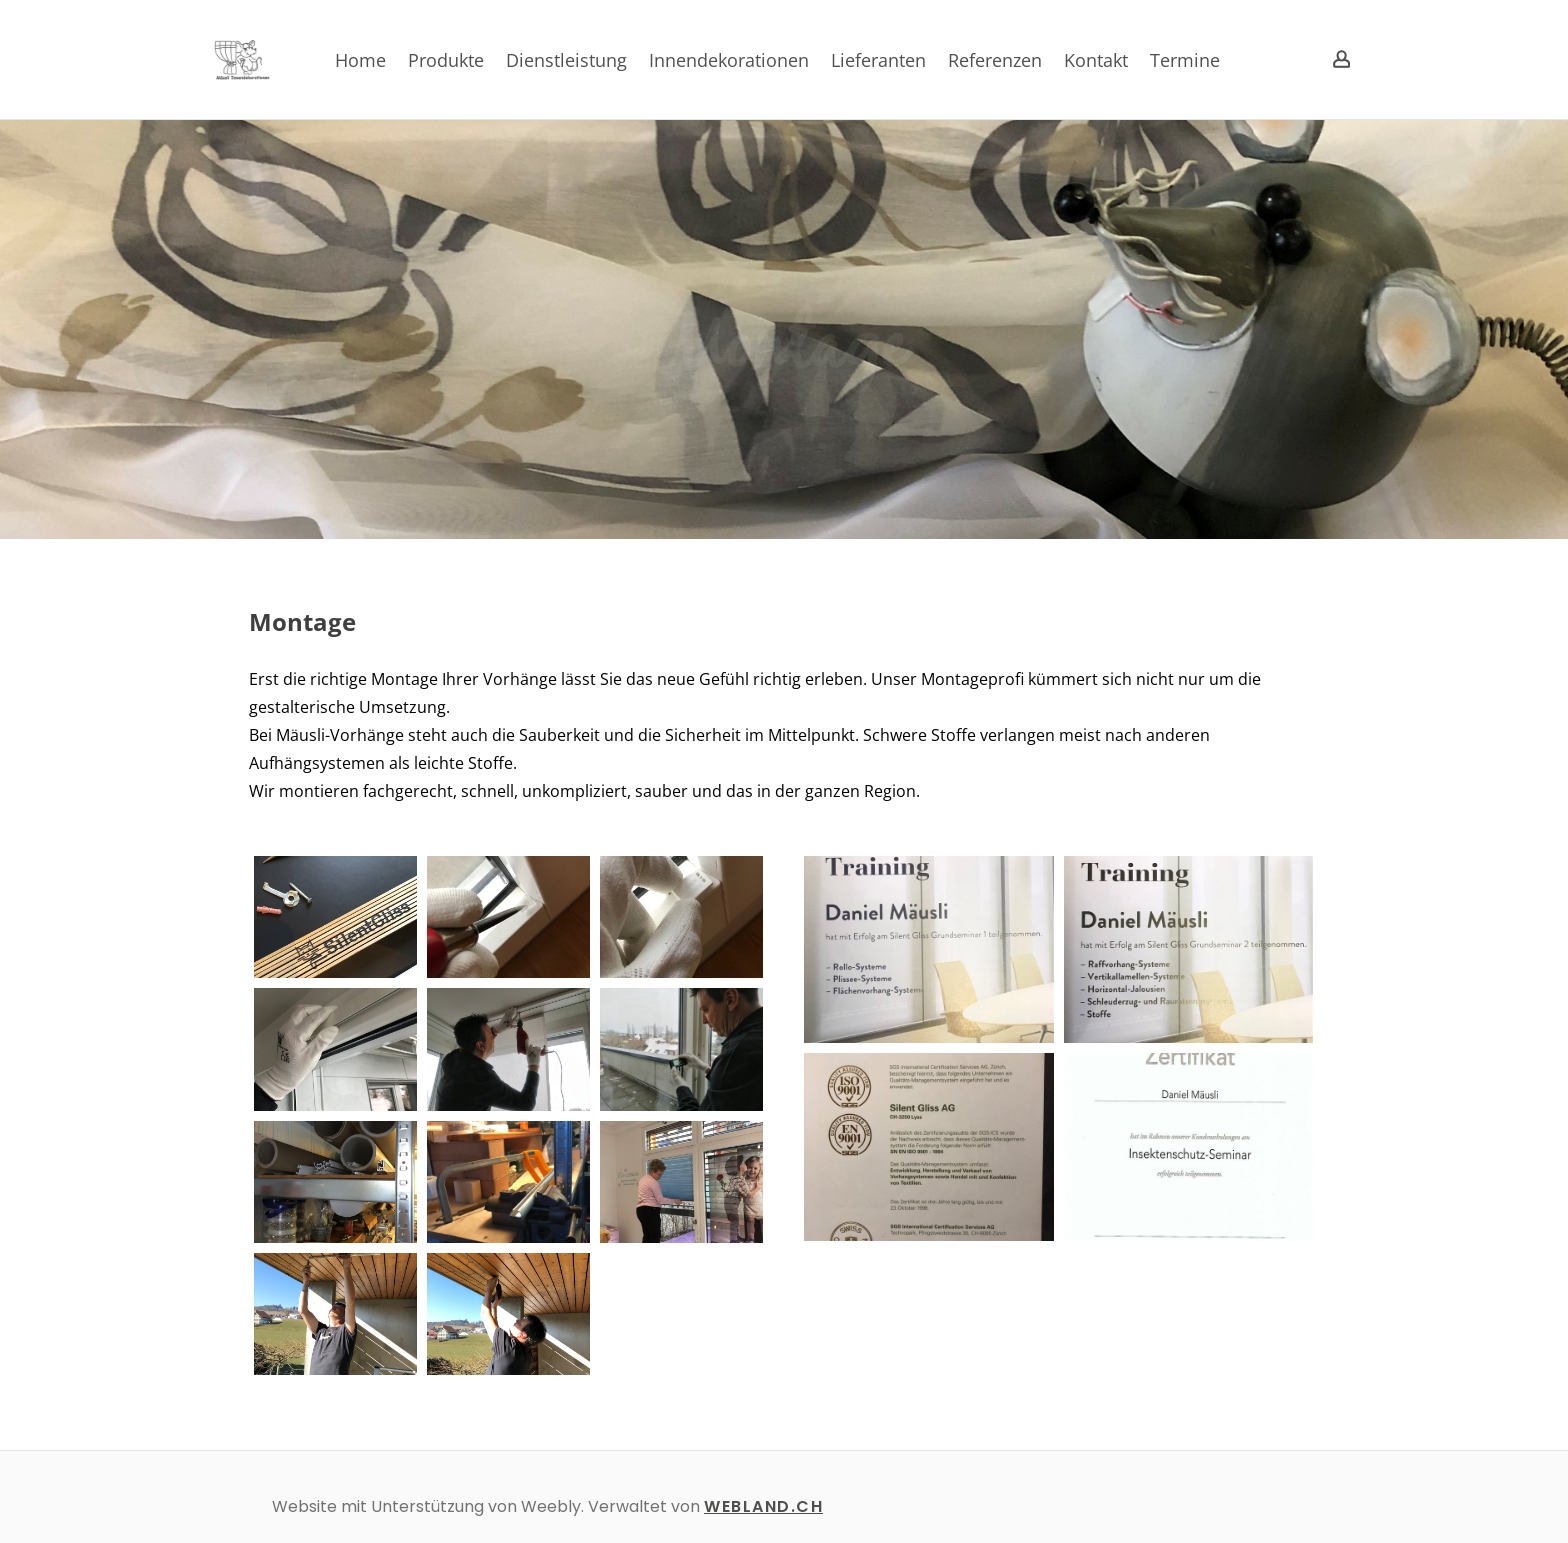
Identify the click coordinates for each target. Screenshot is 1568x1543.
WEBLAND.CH (763, 1506)
